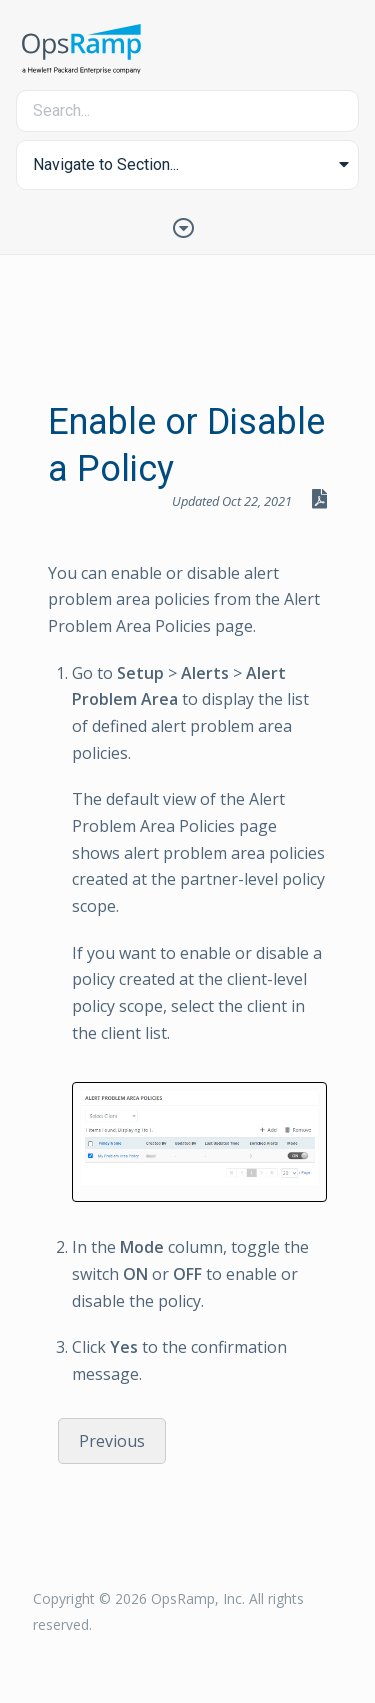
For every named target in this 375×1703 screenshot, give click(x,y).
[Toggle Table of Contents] (188, 226)
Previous (112, 1441)
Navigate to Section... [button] (106, 164)
